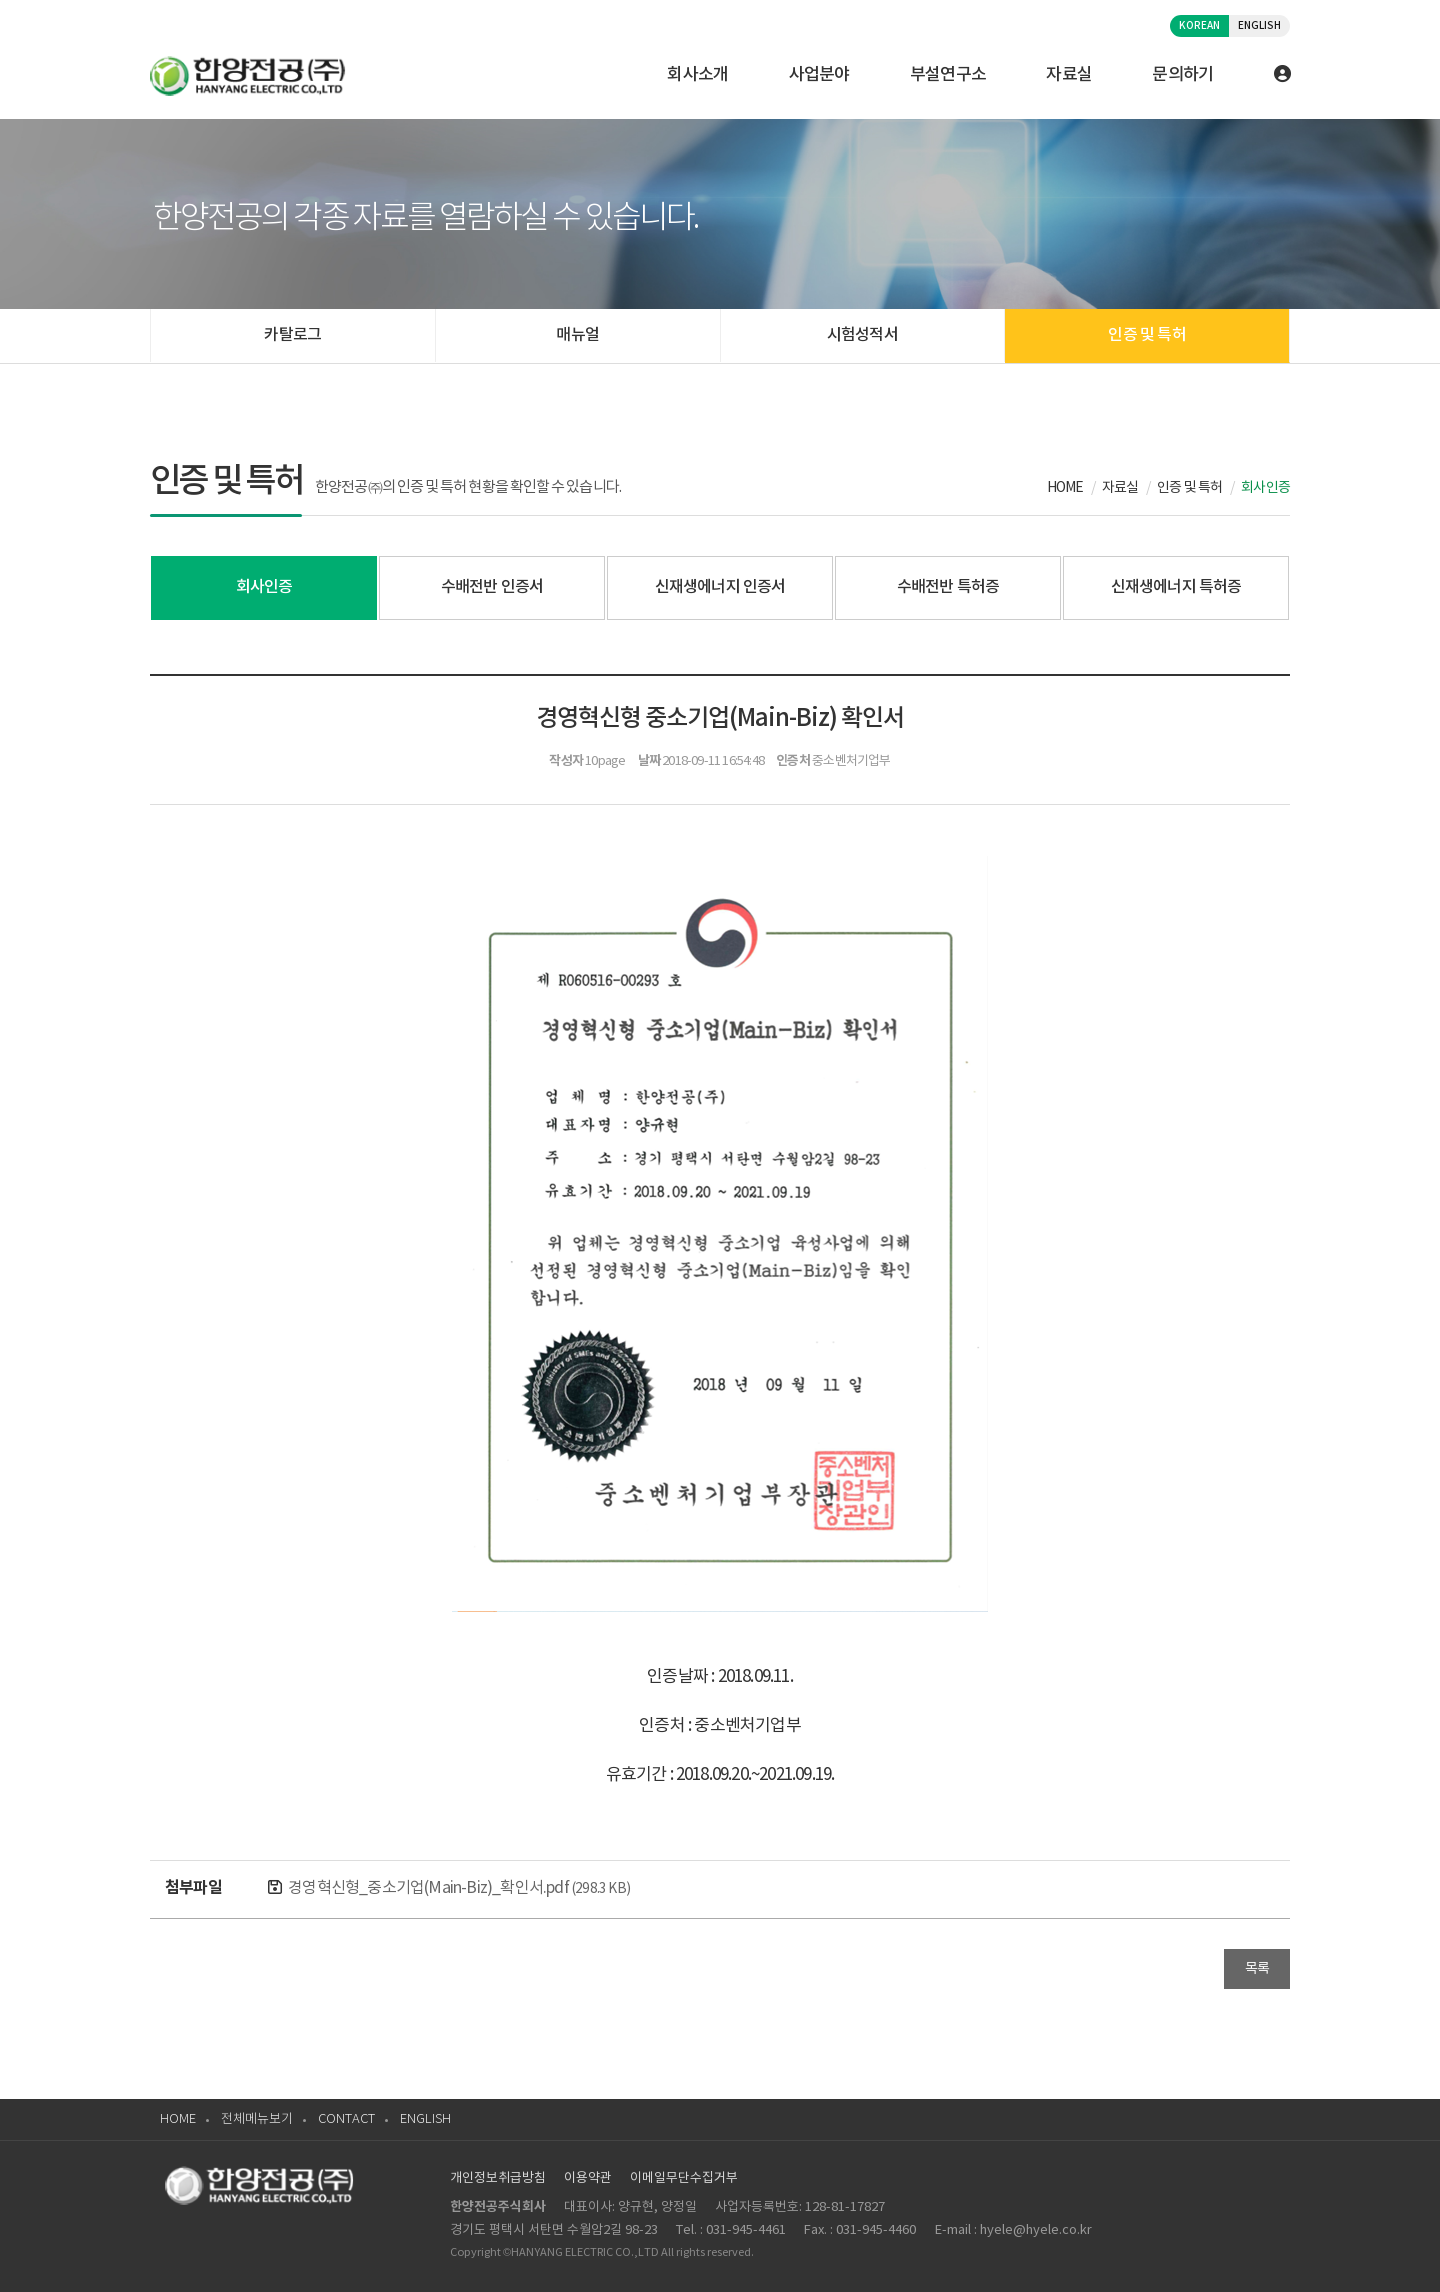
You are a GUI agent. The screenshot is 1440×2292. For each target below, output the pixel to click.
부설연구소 (948, 75)
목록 (1257, 1969)
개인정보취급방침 (498, 2178)
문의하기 (1182, 75)
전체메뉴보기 (257, 2119)
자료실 (1069, 75)
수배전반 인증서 (492, 587)
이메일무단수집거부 (684, 2178)
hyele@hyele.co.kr (1036, 2230)
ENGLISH (1259, 26)
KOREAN (1199, 26)
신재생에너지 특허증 (1176, 587)
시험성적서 (862, 335)
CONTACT (346, 2119)
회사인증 (264, 587)
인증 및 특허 (1146, 335)
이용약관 (588, 2178)
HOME (178, 2119)
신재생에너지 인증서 (720, 587)
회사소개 (697, 75)
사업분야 (819, 75)
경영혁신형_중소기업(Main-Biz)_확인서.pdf (459, 1888)
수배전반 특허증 (948, 587)
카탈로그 (292, 335)
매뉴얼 (577, 335)
